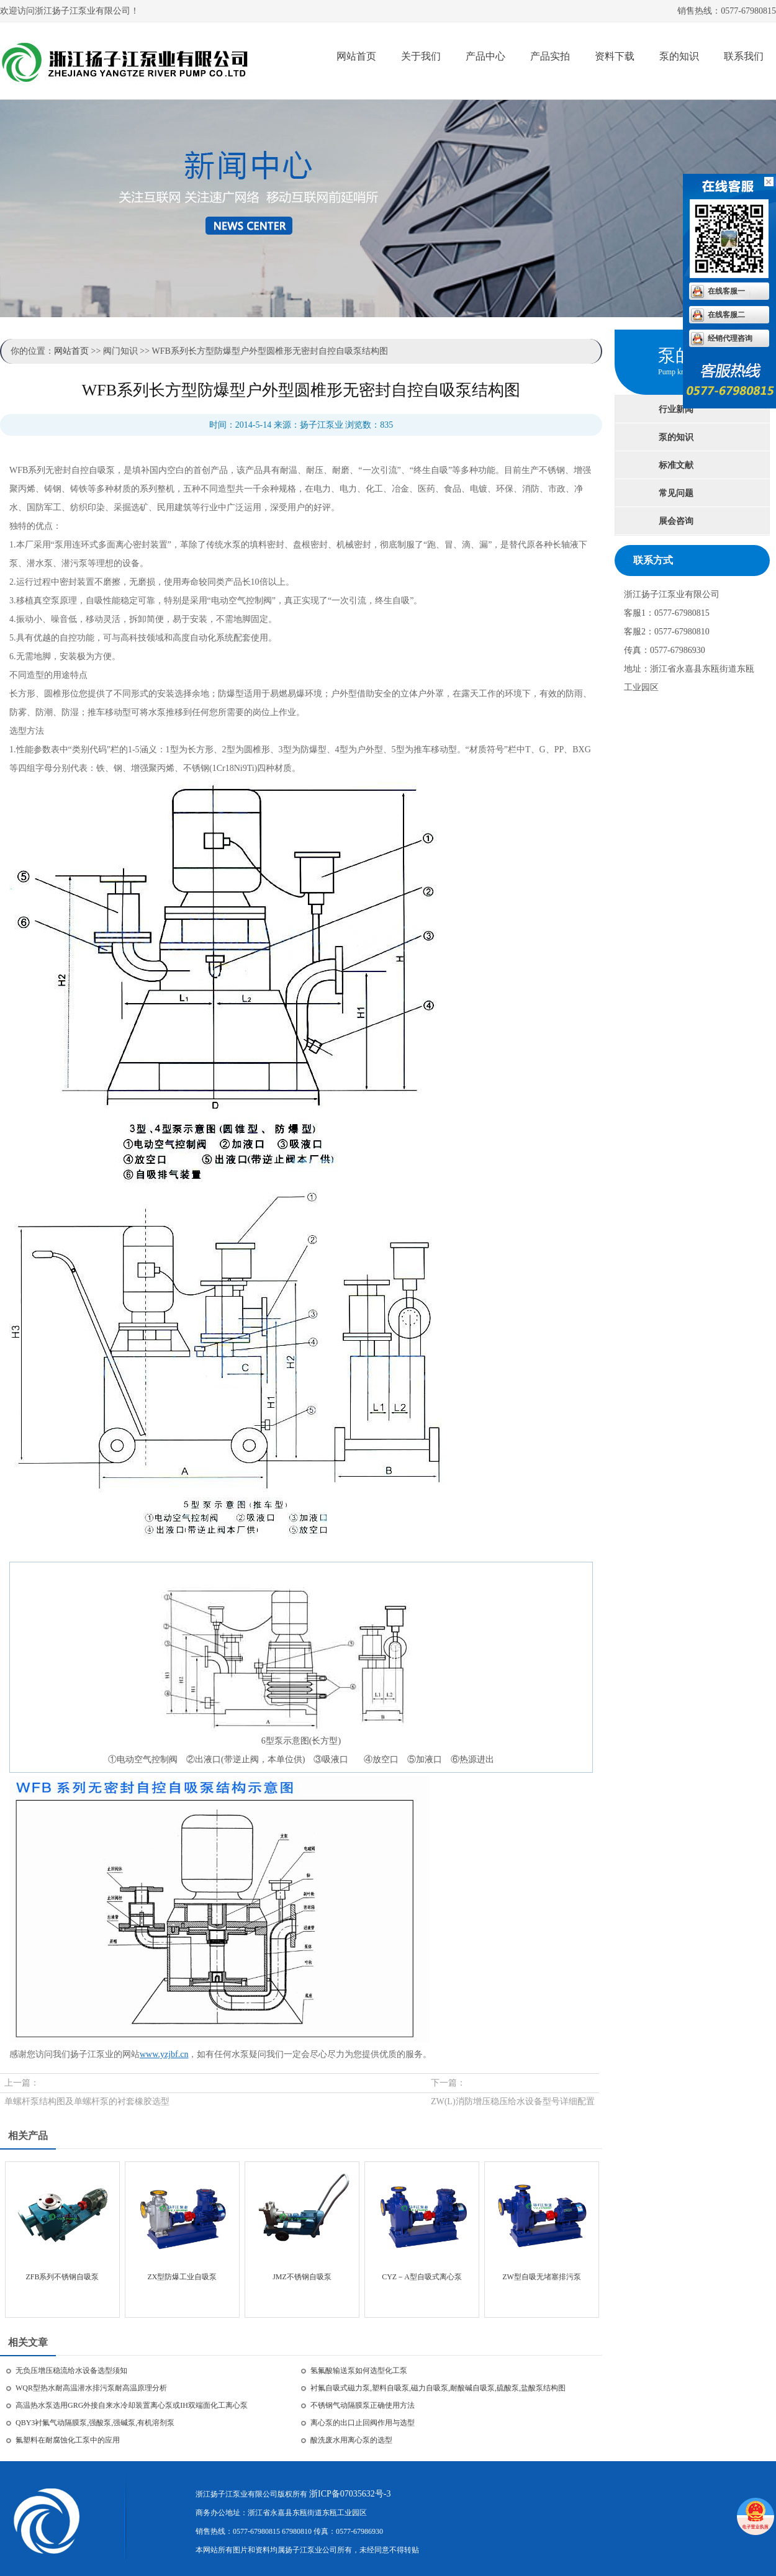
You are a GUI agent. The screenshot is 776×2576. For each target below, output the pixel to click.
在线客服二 (726, 314)
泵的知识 (679, 56)
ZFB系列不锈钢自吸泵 (62, 2276)
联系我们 (744, 56)
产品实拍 (550, 56)
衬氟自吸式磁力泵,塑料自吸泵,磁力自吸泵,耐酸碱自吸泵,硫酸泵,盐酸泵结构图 (438, 2388)
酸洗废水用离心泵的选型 (351, 2440)
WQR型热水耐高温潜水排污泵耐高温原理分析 (91, 2388)
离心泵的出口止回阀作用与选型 (362, 2422)
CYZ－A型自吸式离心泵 (422, 2276)
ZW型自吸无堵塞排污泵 (541, 2276)
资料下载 (614, 56)
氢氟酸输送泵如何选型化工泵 (358, 2370)
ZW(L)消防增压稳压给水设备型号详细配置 (513, 2101)
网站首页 (356, 56)
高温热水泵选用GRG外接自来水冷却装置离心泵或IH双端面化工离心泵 (132, 2405)
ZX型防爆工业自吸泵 (182, 2276)
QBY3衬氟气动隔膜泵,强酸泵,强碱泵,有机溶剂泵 (95, 2422)
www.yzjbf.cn (164, 2054)
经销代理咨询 (730, 338)
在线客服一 (726, 291)
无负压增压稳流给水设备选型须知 (71, 2370)
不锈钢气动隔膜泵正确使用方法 (362, 2405)
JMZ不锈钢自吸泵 (302, 2276)
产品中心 (485, 56)
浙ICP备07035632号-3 (349, 2493)
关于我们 (421, 56)
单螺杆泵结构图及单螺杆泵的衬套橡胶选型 (86, 2101)
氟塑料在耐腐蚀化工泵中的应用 (68, 2440)
